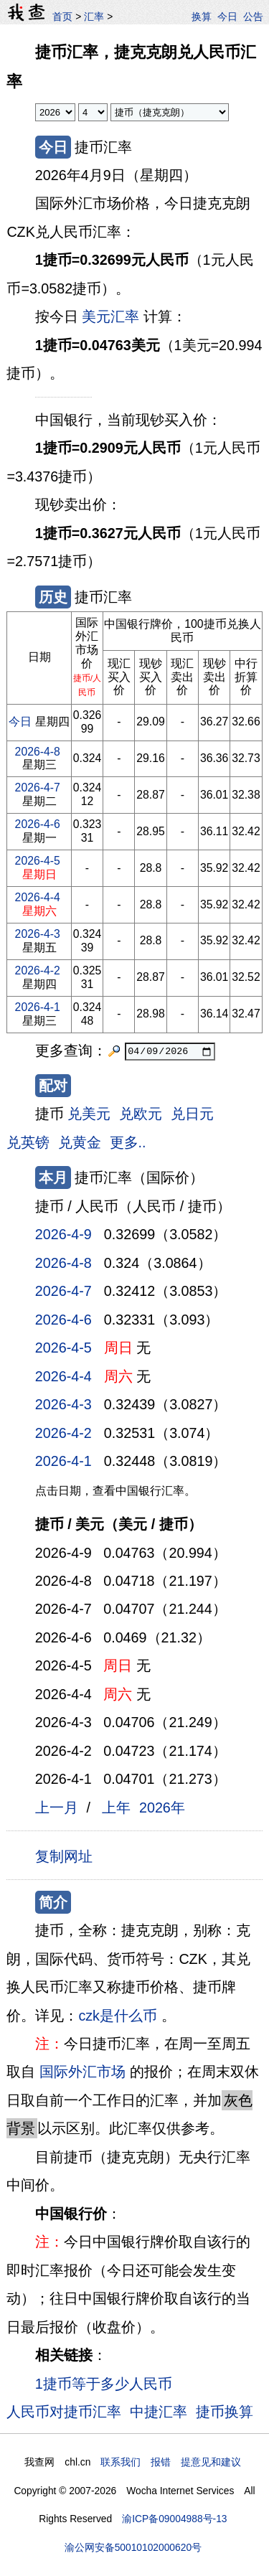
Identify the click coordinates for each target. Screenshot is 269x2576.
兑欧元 (140, 1114)
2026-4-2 (37, 970)
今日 (227, 16)
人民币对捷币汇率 (63, 2412)
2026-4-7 (37, 787)
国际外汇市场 (82, 2071)
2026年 (162, 1807)
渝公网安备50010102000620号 (133, 2547)
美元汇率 (110, 316)
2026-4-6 (37, 824)
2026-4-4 (37, 897)
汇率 (94, 16)
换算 (202, 16)
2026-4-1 (37, 1007)
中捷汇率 (158, 2412)
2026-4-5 (37, 861)
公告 (253, 16)
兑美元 (88, 1114)
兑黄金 (79, 1142)
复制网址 (67, 1855)
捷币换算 (224, 2412)
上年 (116, 1807)
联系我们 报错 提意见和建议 (170, 2462)
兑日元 (192, 1114)
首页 (62, 16)
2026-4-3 (37, 934)
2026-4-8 (37, 752)
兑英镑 (27, 1142)
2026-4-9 (63, 1234)
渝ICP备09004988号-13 (174, 2518)
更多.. (128, 1142)
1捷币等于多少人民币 (103, 2384)
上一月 (56, 1807)
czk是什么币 (117, 2015)
